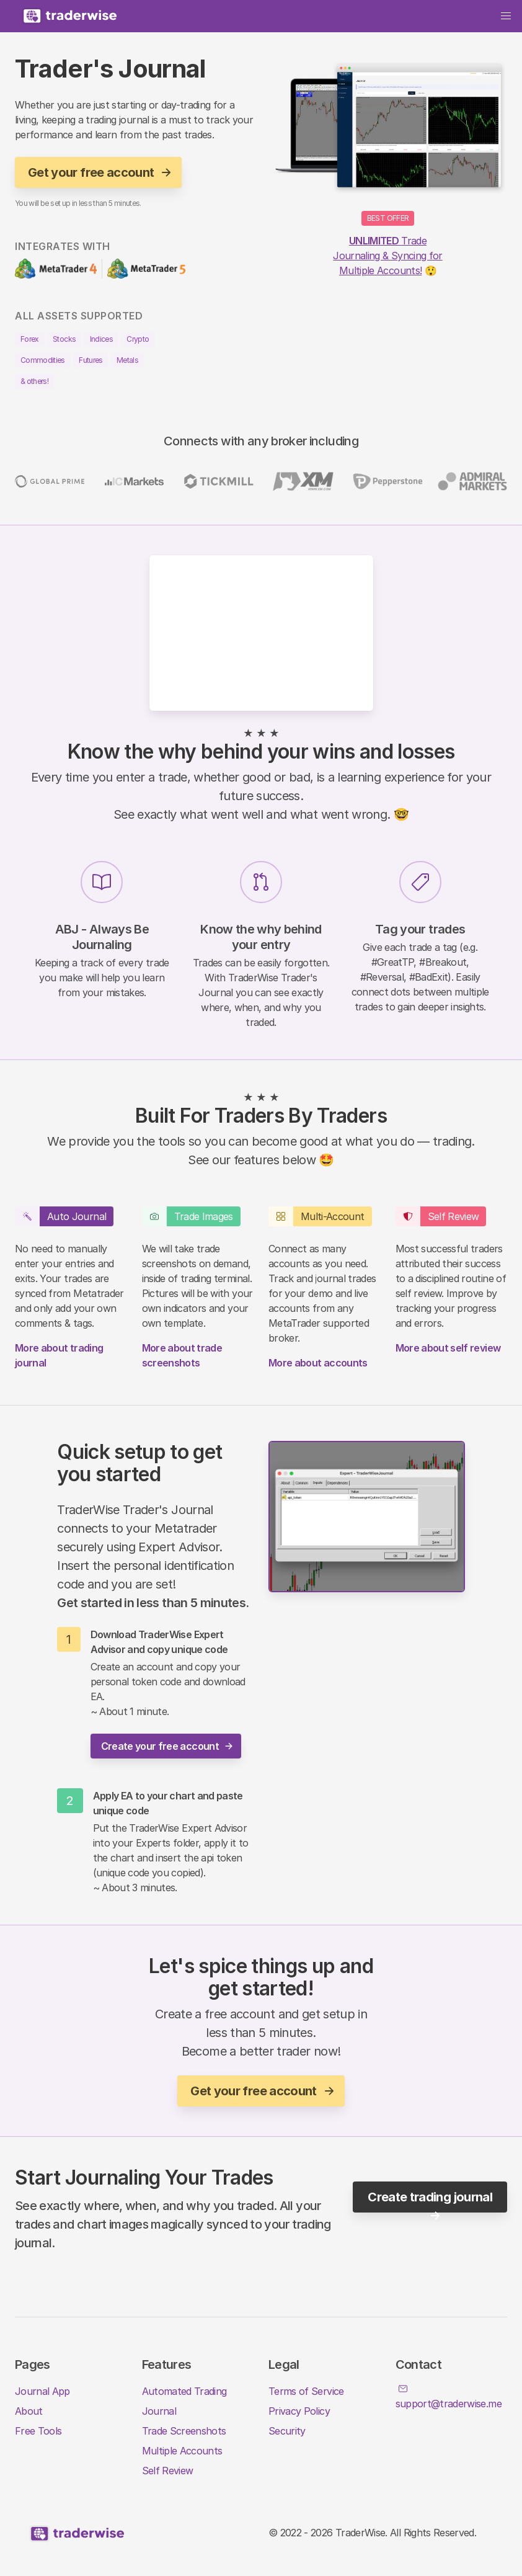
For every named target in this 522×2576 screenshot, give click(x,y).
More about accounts (318, 1363)
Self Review (167, 2470)
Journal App (42, 2391)
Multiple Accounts (182, 2451)
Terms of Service (306, 2391)
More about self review (448, 1348)
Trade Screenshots (184, 2431)
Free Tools (38, 2431)
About (29, 2411)
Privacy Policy (299, 2411)
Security (287, 2431)
